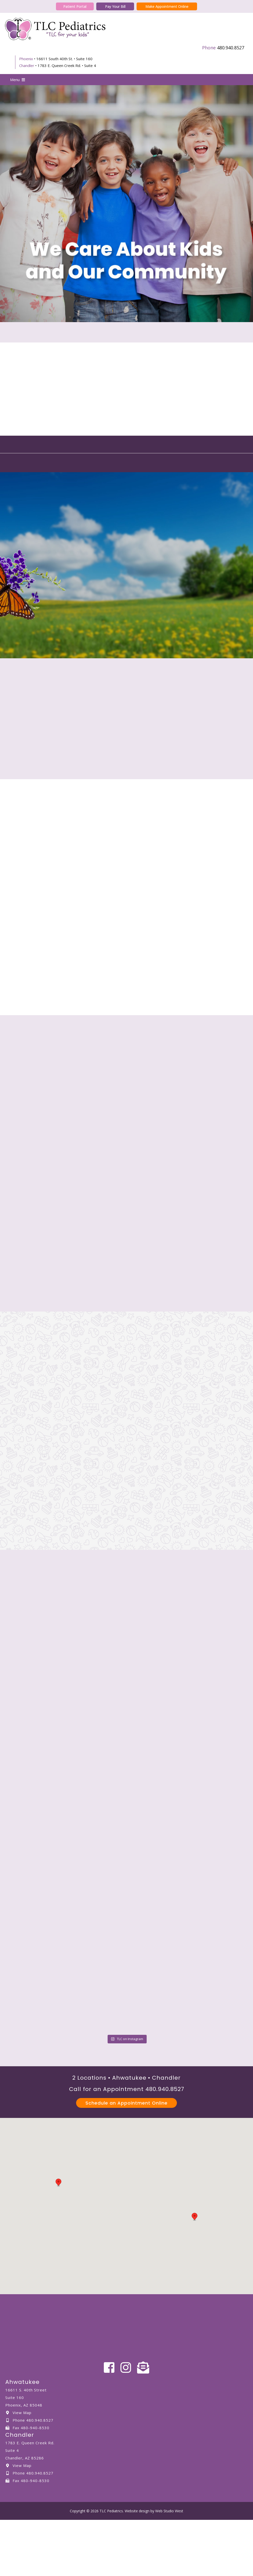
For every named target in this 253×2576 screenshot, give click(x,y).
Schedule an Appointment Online (126, 2112)
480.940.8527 (230, 48)
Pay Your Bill (115, 6)
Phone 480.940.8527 (29, 2429)
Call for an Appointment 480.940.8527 (126, 2098)
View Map (18, 2421)
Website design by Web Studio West (154, 2520)
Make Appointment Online (166, 6)
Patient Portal (74, 6)
